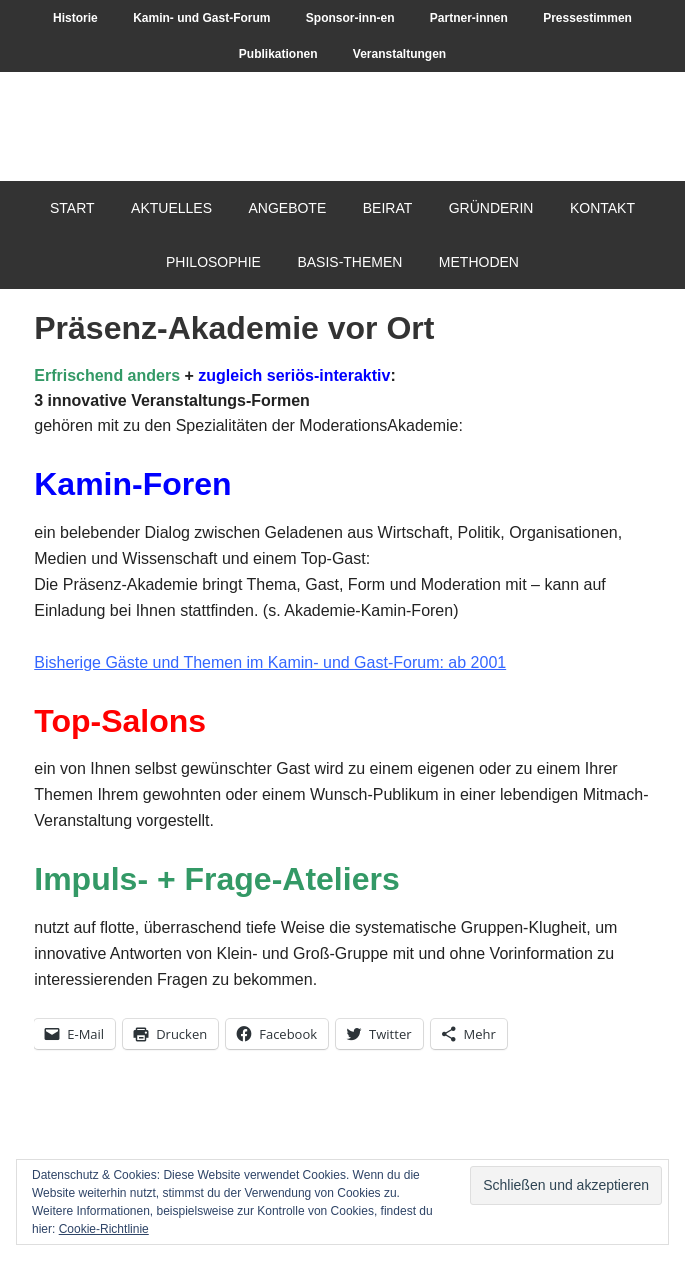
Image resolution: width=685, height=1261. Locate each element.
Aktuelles (171, 208)
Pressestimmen (587, 18)
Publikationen (278, 54)
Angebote (287, 208)
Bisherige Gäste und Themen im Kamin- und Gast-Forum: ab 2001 (270, 662)
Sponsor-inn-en (350, 18)
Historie (75, 18)
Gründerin (491, 208)
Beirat (388, 208)
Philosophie (213, 262)
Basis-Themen (349, 262)
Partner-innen (469, 18)
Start (72, 208)
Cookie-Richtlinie (104, 1229)
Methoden (479, 262)
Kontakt (602, 208)
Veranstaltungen (399, 54)
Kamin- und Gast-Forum (201, 18)
